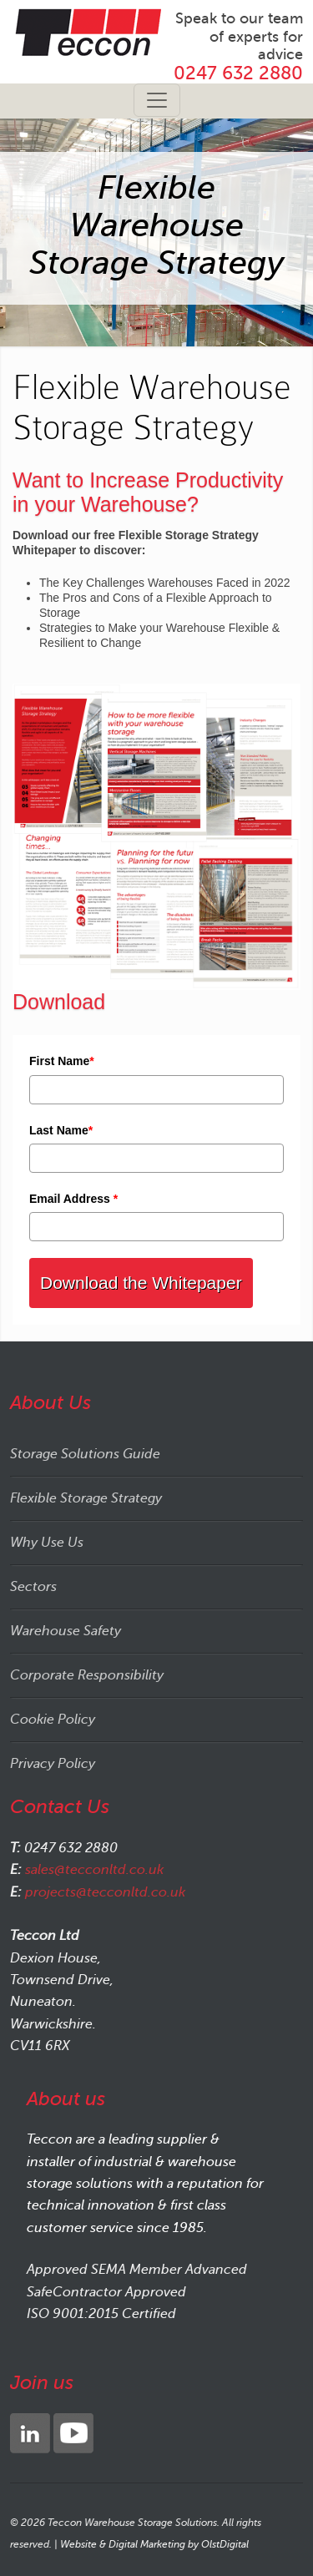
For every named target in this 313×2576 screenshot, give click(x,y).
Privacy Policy (52, 1763)
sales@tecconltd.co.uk (94, 1869)
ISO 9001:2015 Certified (101, 2313)
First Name (61, 1061)
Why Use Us (46, 1542)
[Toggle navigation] (157, 100)
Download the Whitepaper (141, 1282)
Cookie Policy (52, 1719)
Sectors (33, 1586)
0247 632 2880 (238, 73)
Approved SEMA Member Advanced (137, 2269)
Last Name (61, 1130)
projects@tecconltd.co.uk (105, 1892)
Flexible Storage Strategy (86, 1498)
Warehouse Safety (65, 1631)
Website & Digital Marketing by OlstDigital (154, 2544)
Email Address (73, 1198)
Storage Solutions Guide (85, 1454)
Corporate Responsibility (87, 1675)
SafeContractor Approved (106, 2292)
